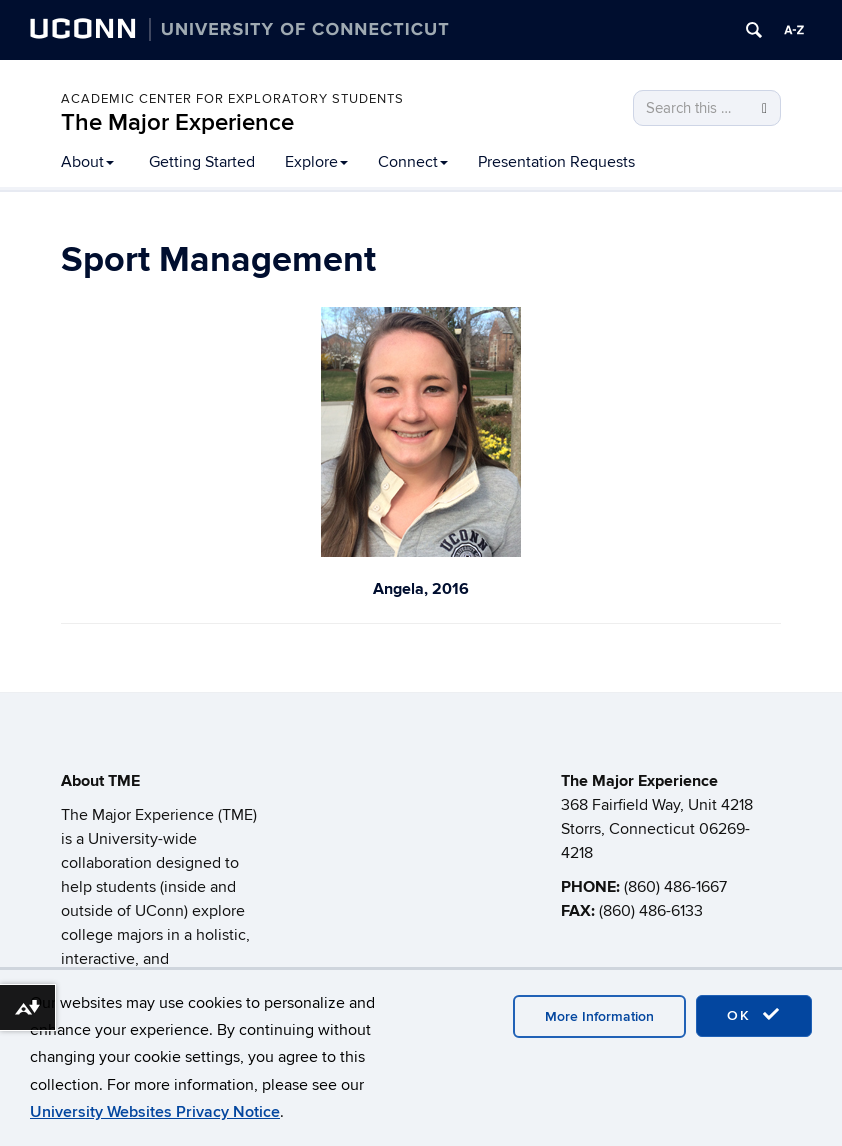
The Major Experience (177, 122)
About (87, 162)
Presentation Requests (556, 162)
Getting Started (202, 162)
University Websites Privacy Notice (155, 1112)
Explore (316, 162)
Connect (413, 162)
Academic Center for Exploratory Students (232, 99)
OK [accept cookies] (754, 1015)
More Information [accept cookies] (599, 1016)
